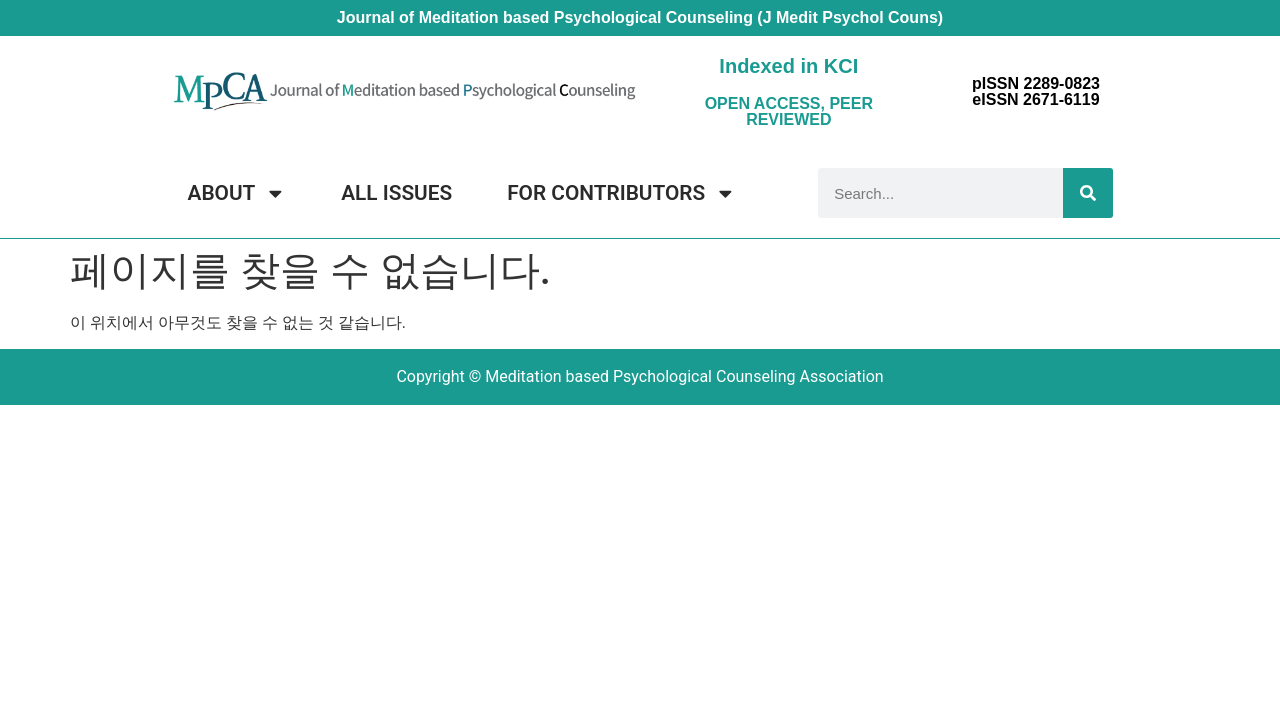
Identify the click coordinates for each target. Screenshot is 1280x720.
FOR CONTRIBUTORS (621, 193)
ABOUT (237, 193)
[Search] (1088, 193)
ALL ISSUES (396, 193)
